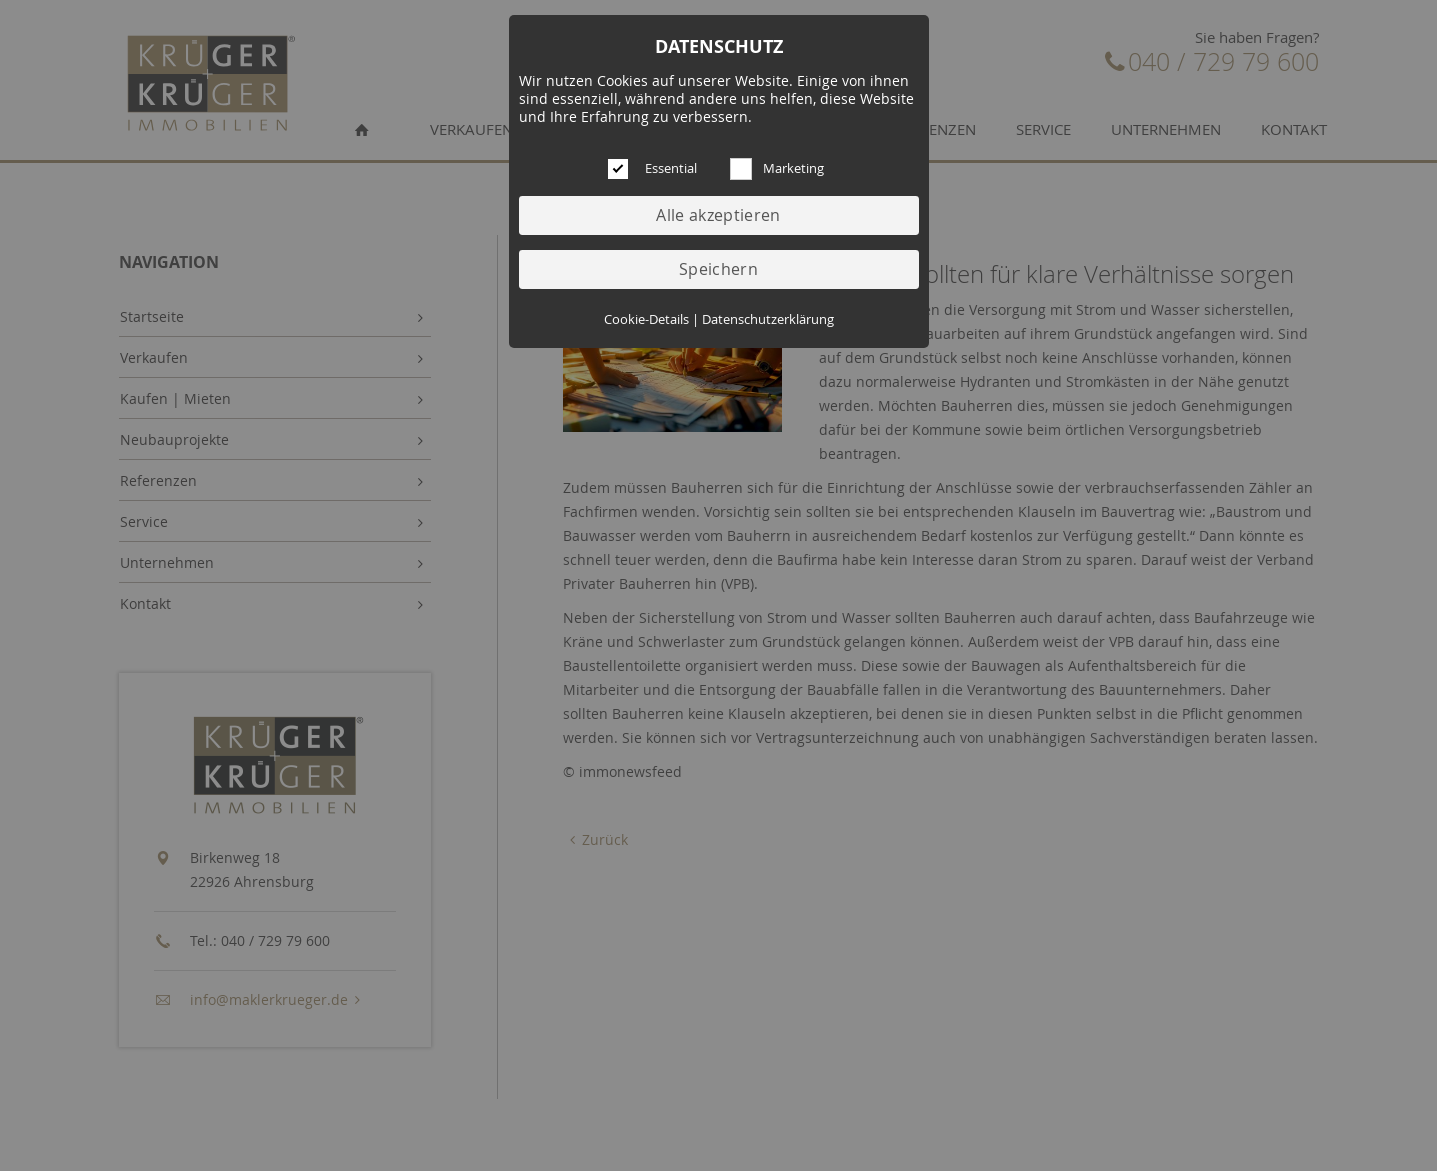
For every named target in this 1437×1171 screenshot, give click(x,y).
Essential (671, 168)
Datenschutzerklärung (768, 319)
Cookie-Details (646, 319)
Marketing (793, 168)
